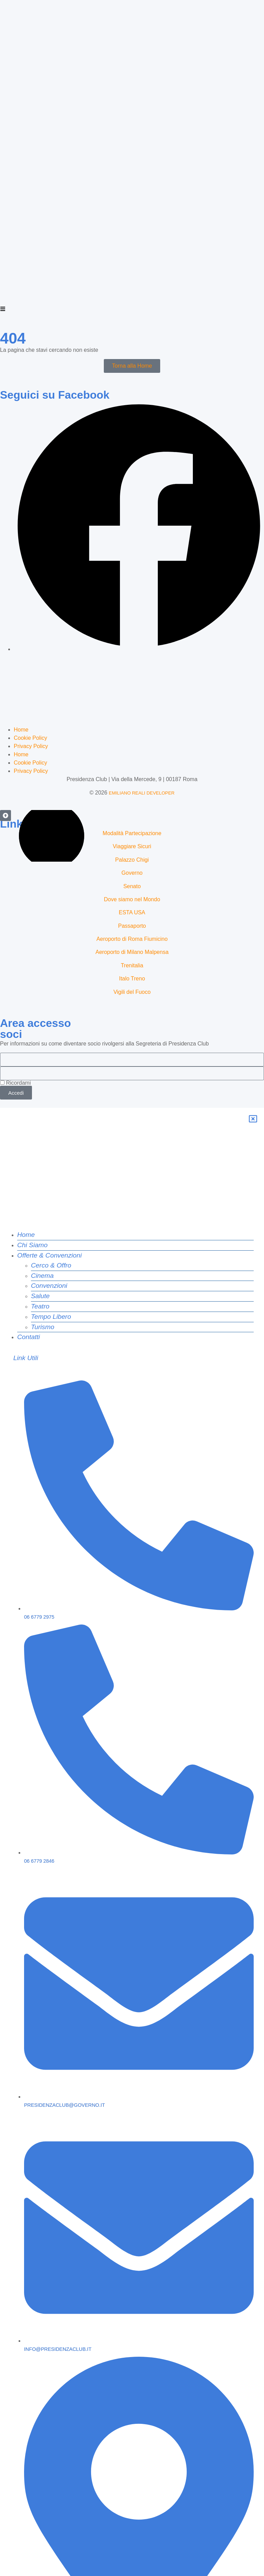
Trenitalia (132, 886)
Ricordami (15, 1004)
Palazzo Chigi (132, 781)
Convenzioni (49, 1180)
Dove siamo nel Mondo (132, 820)
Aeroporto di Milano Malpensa (132, 873)
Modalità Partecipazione (132, 754)
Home (21, 650)
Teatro (40, 1201)
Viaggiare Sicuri (132, 767)
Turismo (42, 1222)
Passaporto (132, 847)
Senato (132, 807)
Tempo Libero (51, 1211)
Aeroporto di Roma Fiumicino (131, 860)
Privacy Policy (31, 667)
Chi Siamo (32, 1140)
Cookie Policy (30, 659)
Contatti (28, 1232)
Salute (40, 1191)
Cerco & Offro (51, 1160)
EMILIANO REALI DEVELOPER (142, 713)
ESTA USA (132, 833)
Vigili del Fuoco (132, 913)
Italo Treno (132, 899)
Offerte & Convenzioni (49, 1150)
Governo (131, 794)
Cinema (42, 1170)
